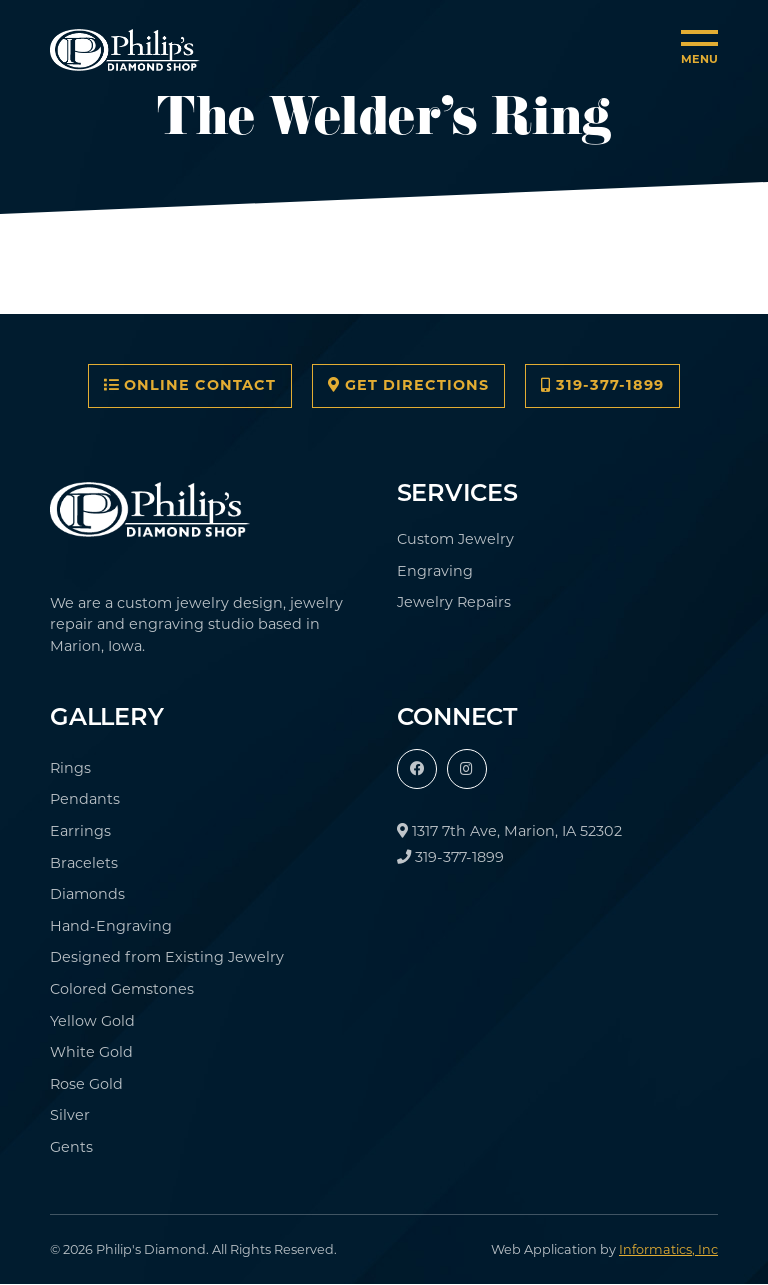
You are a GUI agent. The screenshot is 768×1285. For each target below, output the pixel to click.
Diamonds (87, 894)
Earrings (80, 831)
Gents (71, 1147)
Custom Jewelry (455, 539)
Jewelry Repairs (454, 602)
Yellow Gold (92, 1021)
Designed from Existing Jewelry (167, 957)
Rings (70, 768)
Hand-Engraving (111, 926)
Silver (70, 1115)
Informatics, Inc (668, 1249)
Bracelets (84, 863)
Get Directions (408, 385)
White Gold (91, 1052)
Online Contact (190, 385)
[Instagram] (467, 769)
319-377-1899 (602, 385)
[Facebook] (417, 769)
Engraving (435, 571)
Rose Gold (86, 1084)
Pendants (85, 799)
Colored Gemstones (122, 989)
